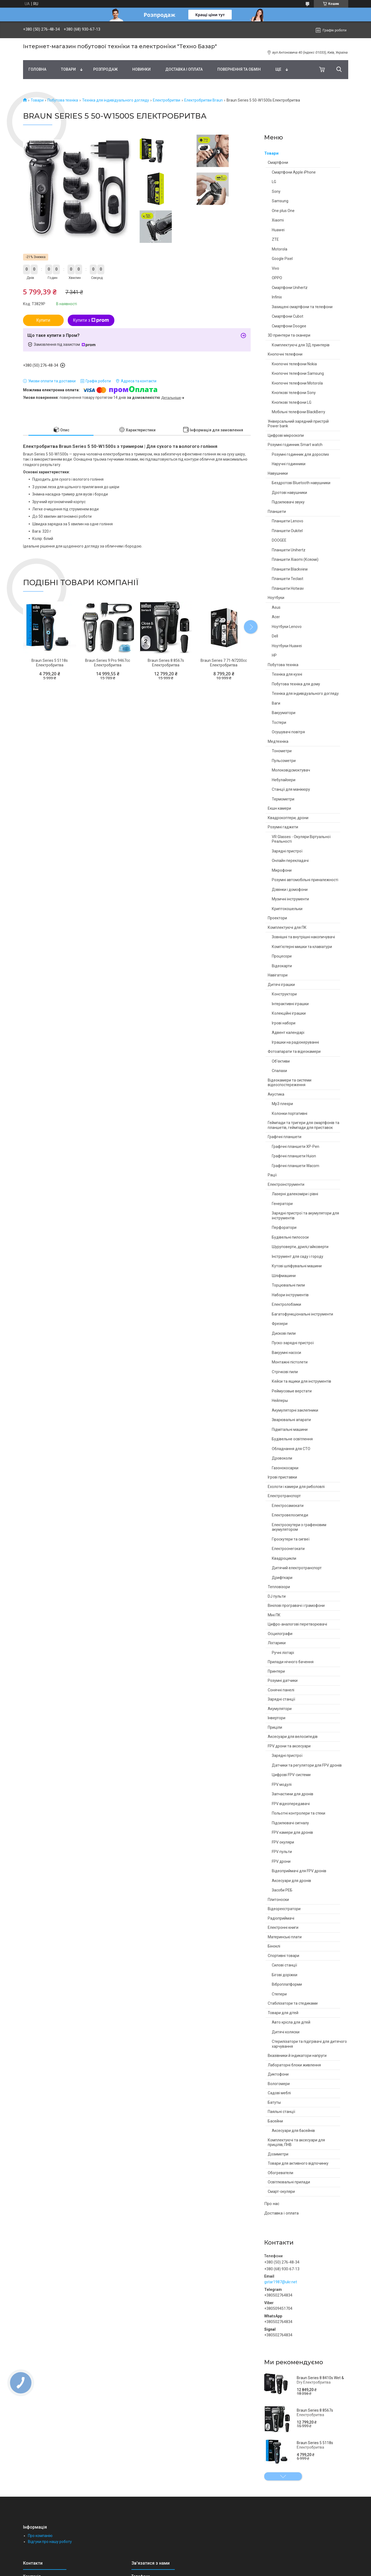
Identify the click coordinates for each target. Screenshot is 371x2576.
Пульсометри (284, 760)
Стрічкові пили (285, 1372)
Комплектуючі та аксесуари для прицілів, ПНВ (296, 2142)
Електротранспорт (284, 1496)
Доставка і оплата (184, 69)
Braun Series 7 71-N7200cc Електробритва (224, 662)
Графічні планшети (284, 1137)
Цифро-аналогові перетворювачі (297, 1624)
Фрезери (280, 1323)
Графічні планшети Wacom (295, 1166)
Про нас (271, 2203)
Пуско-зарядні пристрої (293, 1343)
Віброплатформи (287, 1984)
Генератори (282, 1203)
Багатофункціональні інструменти (302, 1314)
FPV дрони (281, 1861)
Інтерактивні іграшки (290, 1004)
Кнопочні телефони (285, 354)
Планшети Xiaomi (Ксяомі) (295, 559)
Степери (279, 1994)
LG (274, 182)
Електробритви (166, 100)
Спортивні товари (283, 1955)
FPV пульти (282, 1851)
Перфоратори (284, 1227)
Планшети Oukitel (287, 531)
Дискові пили (284, 1333)
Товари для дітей (283, 2013)
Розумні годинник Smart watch (295, 444)
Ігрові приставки (282, 1477)
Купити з (91, 320)
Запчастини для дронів (292, 1794)
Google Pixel (282, 258)
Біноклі (274, 1946)
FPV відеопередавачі (291, 1804)
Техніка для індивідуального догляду (115, 100)
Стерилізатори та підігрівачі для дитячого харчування (309, 2044)
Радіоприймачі (281, 1918)
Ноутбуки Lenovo (287, 626)
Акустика (276, 1094)
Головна (37, 69)
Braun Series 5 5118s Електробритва (315, 2445)
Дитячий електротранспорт (297, 1568)
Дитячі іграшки (281, 984)
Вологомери (279, 2084)
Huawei (278, 230)
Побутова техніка (62, 100)
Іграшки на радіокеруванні (295, 1042)
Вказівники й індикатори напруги (297, 2055)
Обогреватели (280, 2173)
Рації (272, 1175)
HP (274, 655)
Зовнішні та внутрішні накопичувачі (303, 937)
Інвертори (276, 1718)
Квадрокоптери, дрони (288, 818)
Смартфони (278, 162)
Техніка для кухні (287, 674)
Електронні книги (283, 1927)
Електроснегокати (288, 1548)
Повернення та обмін (239, 69)
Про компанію (40, 2535)
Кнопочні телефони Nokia (294, 364)
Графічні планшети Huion (294, 1156)
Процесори (282, 956)
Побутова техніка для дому (296, 684)
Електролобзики (286, 1304)
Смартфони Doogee (289, 326)
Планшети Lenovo (287, 521)
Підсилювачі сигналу (290, 1823)
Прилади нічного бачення (291, 1662)
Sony (276, 191)
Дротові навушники (289, 492)
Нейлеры (280, 1400)
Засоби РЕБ (282, 1890)
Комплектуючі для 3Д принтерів (301, 345)
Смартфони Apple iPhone (294, 172)
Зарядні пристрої (287, 851)
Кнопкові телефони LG (291, 402)
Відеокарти (282, 966)
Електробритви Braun (203, 100)
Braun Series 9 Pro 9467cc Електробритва (107, 662)
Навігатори (278, 975)
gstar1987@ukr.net (280, 2282)
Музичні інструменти (290, 899)
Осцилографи (280, 1633)
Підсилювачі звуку (288, 502)
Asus (276, 607)
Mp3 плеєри (282, 1104)
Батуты (274, 2102)
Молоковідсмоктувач (291, 770)
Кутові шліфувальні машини (297, 1266)
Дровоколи (282, 1458)
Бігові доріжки (284, 1975)
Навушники (278, 473)
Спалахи (279, 1071)
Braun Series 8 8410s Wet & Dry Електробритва (320, 2380)
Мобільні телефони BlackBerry (298, 412)
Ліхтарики (277, 1643)
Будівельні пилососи (290, 1237)
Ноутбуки (276, 597)
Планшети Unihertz (288, 550)
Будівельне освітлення (292, 1439)
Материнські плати (285, 1937)
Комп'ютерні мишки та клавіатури (302, 947)
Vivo (275, 268)
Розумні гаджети (283, 827)
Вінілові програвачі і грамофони (296, 1605)
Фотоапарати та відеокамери (294, 1051)
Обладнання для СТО (291, 1449)
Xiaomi (278, 220)
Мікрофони (282, 870)
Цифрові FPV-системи (291, 1775)
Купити (43, 320)
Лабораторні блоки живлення (294, 2065)
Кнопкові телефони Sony (294, 392)
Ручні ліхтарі (283, 1652)
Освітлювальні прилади (289, 2182)
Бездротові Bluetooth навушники (301, 483)
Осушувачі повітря (288, 732)
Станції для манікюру (291, 789)
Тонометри (282, 751)
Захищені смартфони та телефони (302, 307)
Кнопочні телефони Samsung (298, 373)
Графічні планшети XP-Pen (295, 1146)
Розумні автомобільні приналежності (305, 880)
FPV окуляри (283, 1842)
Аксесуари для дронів (291, 1880)
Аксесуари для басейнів (293, 2130)
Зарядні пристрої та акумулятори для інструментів (305, 1215)
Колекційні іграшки (289, 1013)
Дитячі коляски (285, 2032)
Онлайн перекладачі (290, 860)
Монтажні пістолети (290, 1362)
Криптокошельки (287, 909)
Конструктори (284, 994)
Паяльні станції (281, 2111)
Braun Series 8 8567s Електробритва (315, 2412)
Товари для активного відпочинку (298, 2163)
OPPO (277, 278)
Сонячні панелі (281, 1690)
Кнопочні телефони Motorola (297, 383)
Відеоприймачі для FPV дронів (299, 1871)
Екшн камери (279, 808)
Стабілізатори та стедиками (293, 2003)
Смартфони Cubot (287, 316)
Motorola (279, 249)
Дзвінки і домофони (290, 889)
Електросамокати (288, 1505)
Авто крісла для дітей (291, 2022)
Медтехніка (278, 741)
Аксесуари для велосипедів (293, 1736)
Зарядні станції (281, 1699)
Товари (68, 69)
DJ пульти (277, 1596)
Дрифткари (282, 1577)
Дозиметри (278, 2154)
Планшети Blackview (290, 569)
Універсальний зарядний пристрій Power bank (298, 423)
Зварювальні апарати (291, 1420)
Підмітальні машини (290, 1429)
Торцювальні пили (288, 1285)
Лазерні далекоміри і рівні (295, 1194)
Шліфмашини (284, 1276)
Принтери (276, 1671)
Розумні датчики (283, 1680)
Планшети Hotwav (288, 588)
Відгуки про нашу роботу (50, 2541)
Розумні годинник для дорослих (300, 454)
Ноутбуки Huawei (287, 646)
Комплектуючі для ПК (287, 927)
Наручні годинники (288, 464)
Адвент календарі (288, 1032)
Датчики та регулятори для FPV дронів (307, 1765)
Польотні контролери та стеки (298, 1813)
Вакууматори (283, 713)
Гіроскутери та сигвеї (290, 1539)
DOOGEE (279, 540)
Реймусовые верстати (292, 1391)
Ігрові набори (283, 1023)
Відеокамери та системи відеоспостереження (289, 1082)
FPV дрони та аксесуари (289, 1746)
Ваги (276, 703)
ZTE (275, 239)
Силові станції (284, 1965)
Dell (275, 636)
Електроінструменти (286, 1184)
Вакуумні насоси (286, 1352)
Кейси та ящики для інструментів (301, 1381)
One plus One (283, 211)
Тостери (279, 722)
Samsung (280, 201)
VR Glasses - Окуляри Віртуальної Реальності (301, 839)
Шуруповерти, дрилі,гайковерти (300, 1247)
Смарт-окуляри (281, 2191)
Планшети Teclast (287, 579)
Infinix (277, 297)
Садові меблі (279, 2093)
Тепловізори (279, 1587)
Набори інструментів (290, 1295)
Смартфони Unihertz (290, 287)
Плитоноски (278, 1899)
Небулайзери (283, 780)
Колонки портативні (289, 1113)
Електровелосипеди (290, 1515)
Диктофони (278, 2074)
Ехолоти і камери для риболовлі (296, 1486)
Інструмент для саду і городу (297, 1256)
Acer (276, 617)
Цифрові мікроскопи (286, 435)
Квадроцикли (284, 1558)
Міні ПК (274, 1615)
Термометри (283, 799)
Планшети (277, 511)
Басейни (275, 2121)
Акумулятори (280, 1709)
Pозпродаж (105, 69)
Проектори (277, 918)
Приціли (275, 1727)
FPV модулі (282, 1784)
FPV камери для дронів (292, 1832)
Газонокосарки (285, 1468)
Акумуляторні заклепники (295, 1410)
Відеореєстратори (284, 1909)
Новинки (141, 69)
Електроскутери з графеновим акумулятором (299, 1527)
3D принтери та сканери (289, 335)
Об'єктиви (281, 1061)
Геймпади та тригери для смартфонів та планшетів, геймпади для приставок (303, 1125)
